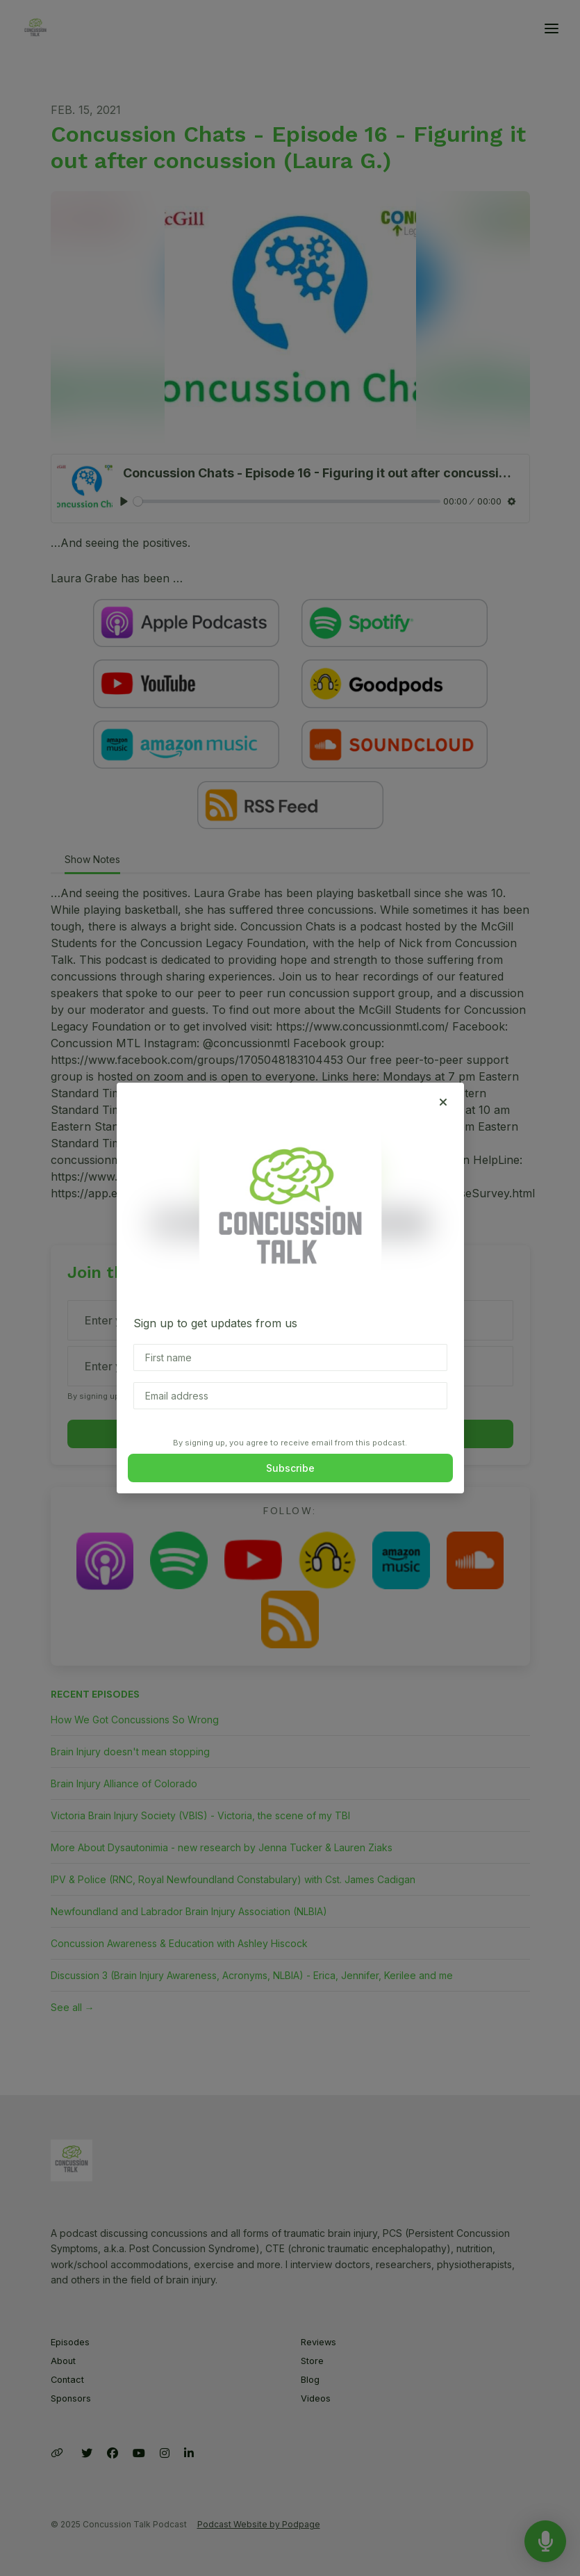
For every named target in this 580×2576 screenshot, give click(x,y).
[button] (443, 1102)
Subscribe (290, 1468)
